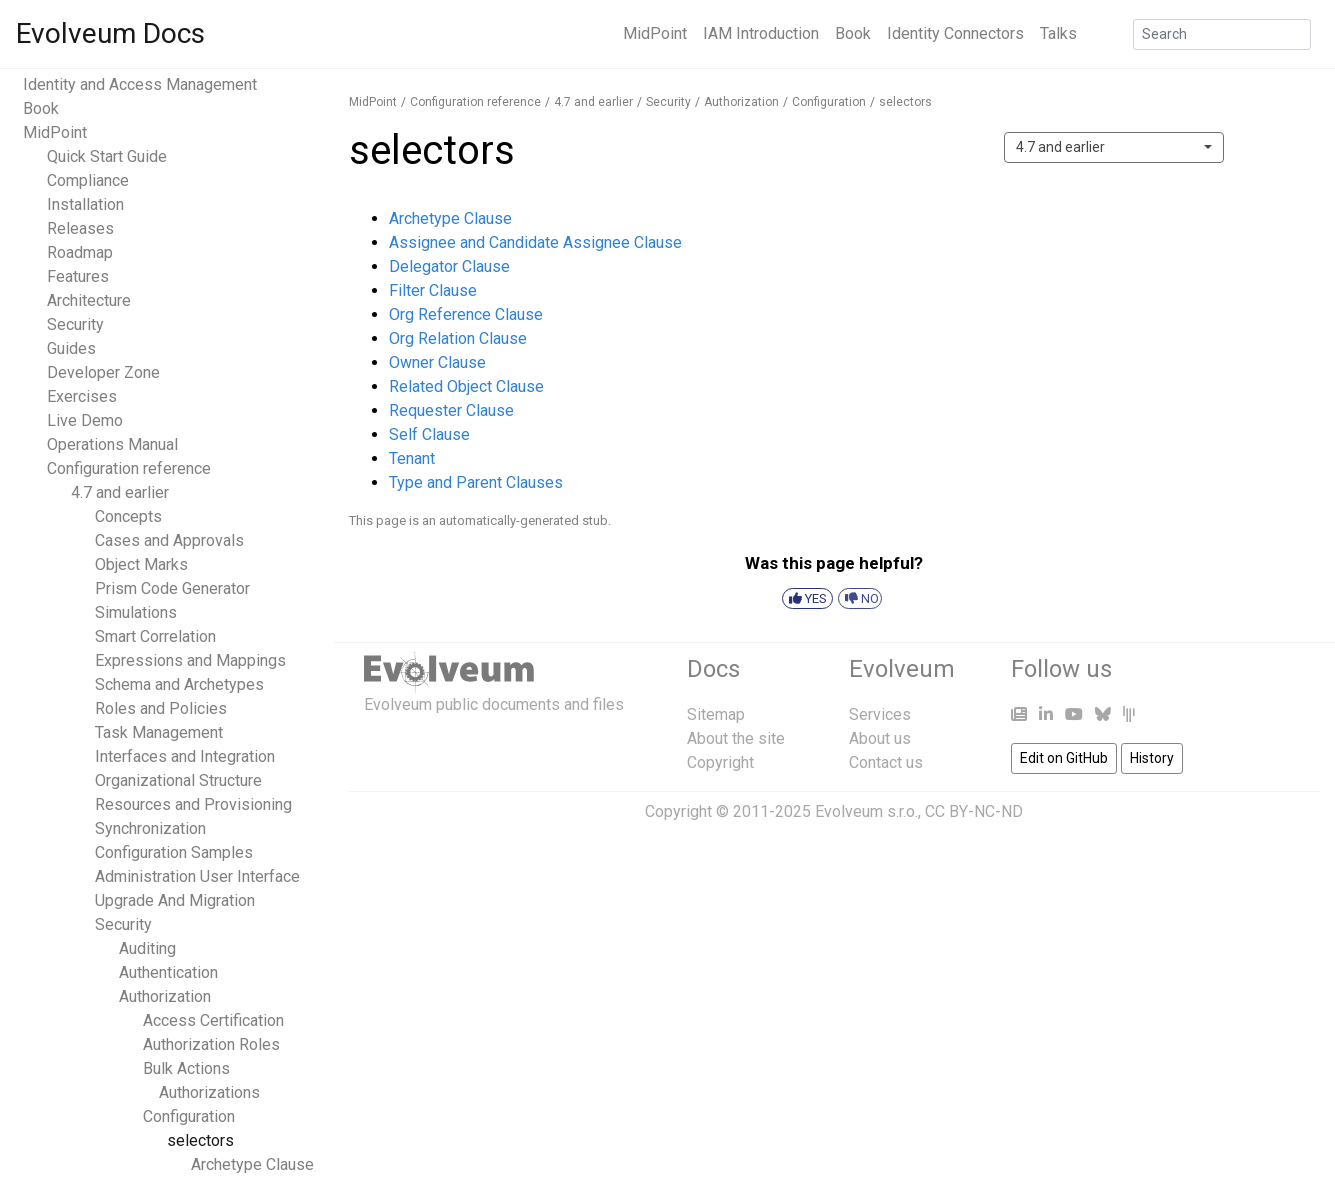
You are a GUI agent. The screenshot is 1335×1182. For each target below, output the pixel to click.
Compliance (88, 180)
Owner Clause (437, 362)
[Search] (1222, 34)
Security (75, 324)
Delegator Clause (449, 266)
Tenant (412, 458)
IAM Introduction (761, 33)
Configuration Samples (174, 852)
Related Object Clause (466, 386)
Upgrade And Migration (175, 900)
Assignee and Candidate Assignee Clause (535, 242)
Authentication (168, 972)
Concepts (128, 516)
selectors (200, 1140)
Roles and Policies (161, 708)
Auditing (147, 948)
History (1152, 758)
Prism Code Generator (172, 588)
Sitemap (716, 714)
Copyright (720, 762)
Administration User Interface (197, 876)
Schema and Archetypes (179, 684)
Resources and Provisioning (193, 804)
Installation (85, 204)
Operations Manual (112, 444)
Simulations (136, 612)
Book (853, 33)
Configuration (189, 1116)
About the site (736, 738)
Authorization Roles (211, 1044)
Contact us (886, 762)
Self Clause (429, 434)
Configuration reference (129, 468)
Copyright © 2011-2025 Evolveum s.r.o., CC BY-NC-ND (834, 811)
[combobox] (1114, 147)
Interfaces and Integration (185, 756)
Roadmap (80, 252)
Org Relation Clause (458, 338)
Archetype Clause (252, 1164)
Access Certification (213, 1020)
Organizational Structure (178, 780)
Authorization (165, 996)
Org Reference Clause (466, 314)
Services (880, 714)
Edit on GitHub (1064, 758)
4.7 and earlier (120, 492)
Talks (1058, 33)
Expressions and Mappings (190, 660)
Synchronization (150, 828)
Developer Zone (103, 372)
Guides (71, 348)
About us (880, 738)
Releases (80, 228)
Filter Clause (433, 290)
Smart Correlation (155, 636)
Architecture (89, 300)
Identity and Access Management (140, 84)
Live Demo (85, 420)
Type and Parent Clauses (476, 482)
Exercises (82, 396)
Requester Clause (451, 410)
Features (78, 276)
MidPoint (655, 33)
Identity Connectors (955, 33)
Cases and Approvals (169, 540)
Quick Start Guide (107, 156)
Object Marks (141, 564)
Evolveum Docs (110, 33)
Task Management (159, 732)
